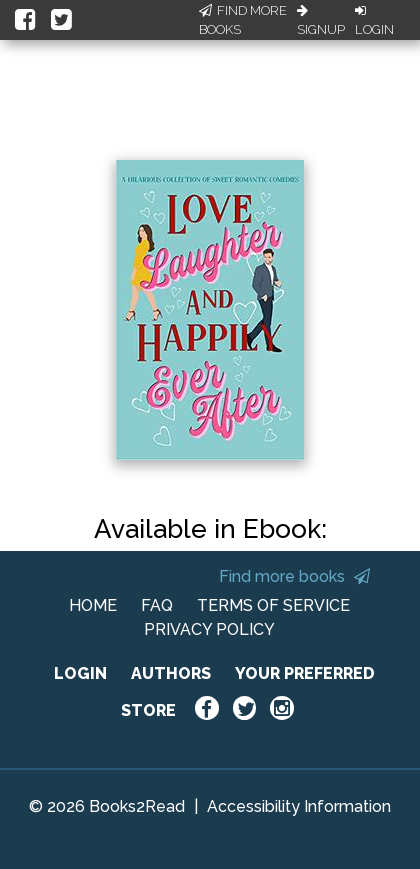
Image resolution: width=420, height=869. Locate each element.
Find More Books (243, 20)
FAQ (157, 605)
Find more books (294, 576)
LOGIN (80, 673)
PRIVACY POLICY (209, 629)
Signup (321, 21)
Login (374, 21)
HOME (93, 605)
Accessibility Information (299, 806)
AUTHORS (171, 673)
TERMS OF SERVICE (273, 605)
